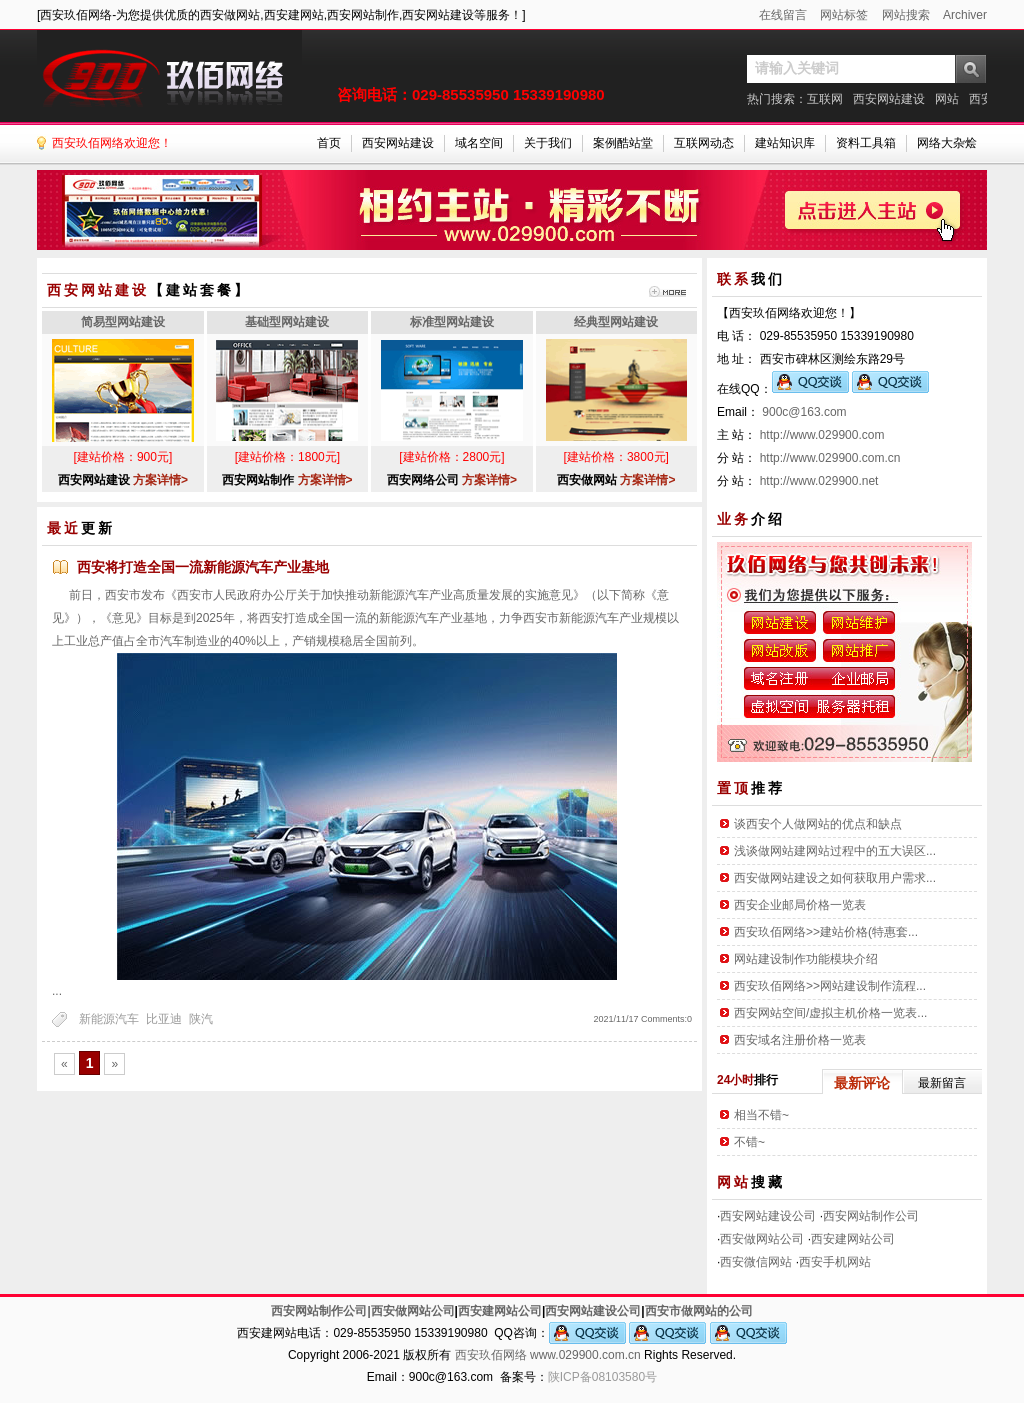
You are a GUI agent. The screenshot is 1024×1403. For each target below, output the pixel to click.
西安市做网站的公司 (699, 1311)
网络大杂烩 (947, 143)
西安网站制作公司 (871, 1216)
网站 (947, 99)
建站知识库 (785, 143)
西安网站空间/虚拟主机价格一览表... (830, 1013)
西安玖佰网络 (491, 1355)
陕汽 (201, 1019)
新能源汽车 (109, 1019)
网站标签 (844, 15)
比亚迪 (164, 1019)
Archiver (965, 15)
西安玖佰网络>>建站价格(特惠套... (826, 932)
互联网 (825, 99)
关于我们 (548, 143)
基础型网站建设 (287, 322)
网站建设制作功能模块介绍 (806, 959)
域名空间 (479, 143)
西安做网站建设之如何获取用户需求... (835, 878)
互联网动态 (704, 143)
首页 (329, 143)
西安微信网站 (756, 1262)
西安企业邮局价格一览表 (800, 905)
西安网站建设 (889, 99)
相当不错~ (761, 1115)
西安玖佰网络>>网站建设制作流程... (830, 986)
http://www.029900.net (819, 481)
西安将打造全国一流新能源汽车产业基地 (203, 567)
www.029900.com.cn (585, 1355)
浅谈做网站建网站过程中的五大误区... (835, 851)
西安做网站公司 (762, 1239)
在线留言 (783, 15)
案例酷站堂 (623, 143)
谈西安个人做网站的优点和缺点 (818, 824)
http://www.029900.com (822, 435)
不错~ (749, 1142)
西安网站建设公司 (768, 1216)
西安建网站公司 (853, 1239)
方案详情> (160, 480)
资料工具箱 (866, 143)
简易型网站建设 (123, 322)
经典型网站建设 (616, 322)
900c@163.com (804, 412)
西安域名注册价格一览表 (800, 1040)
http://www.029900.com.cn (830, 458)
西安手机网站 (835, 1262)
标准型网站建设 (452, 322)
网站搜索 (906, 15)
